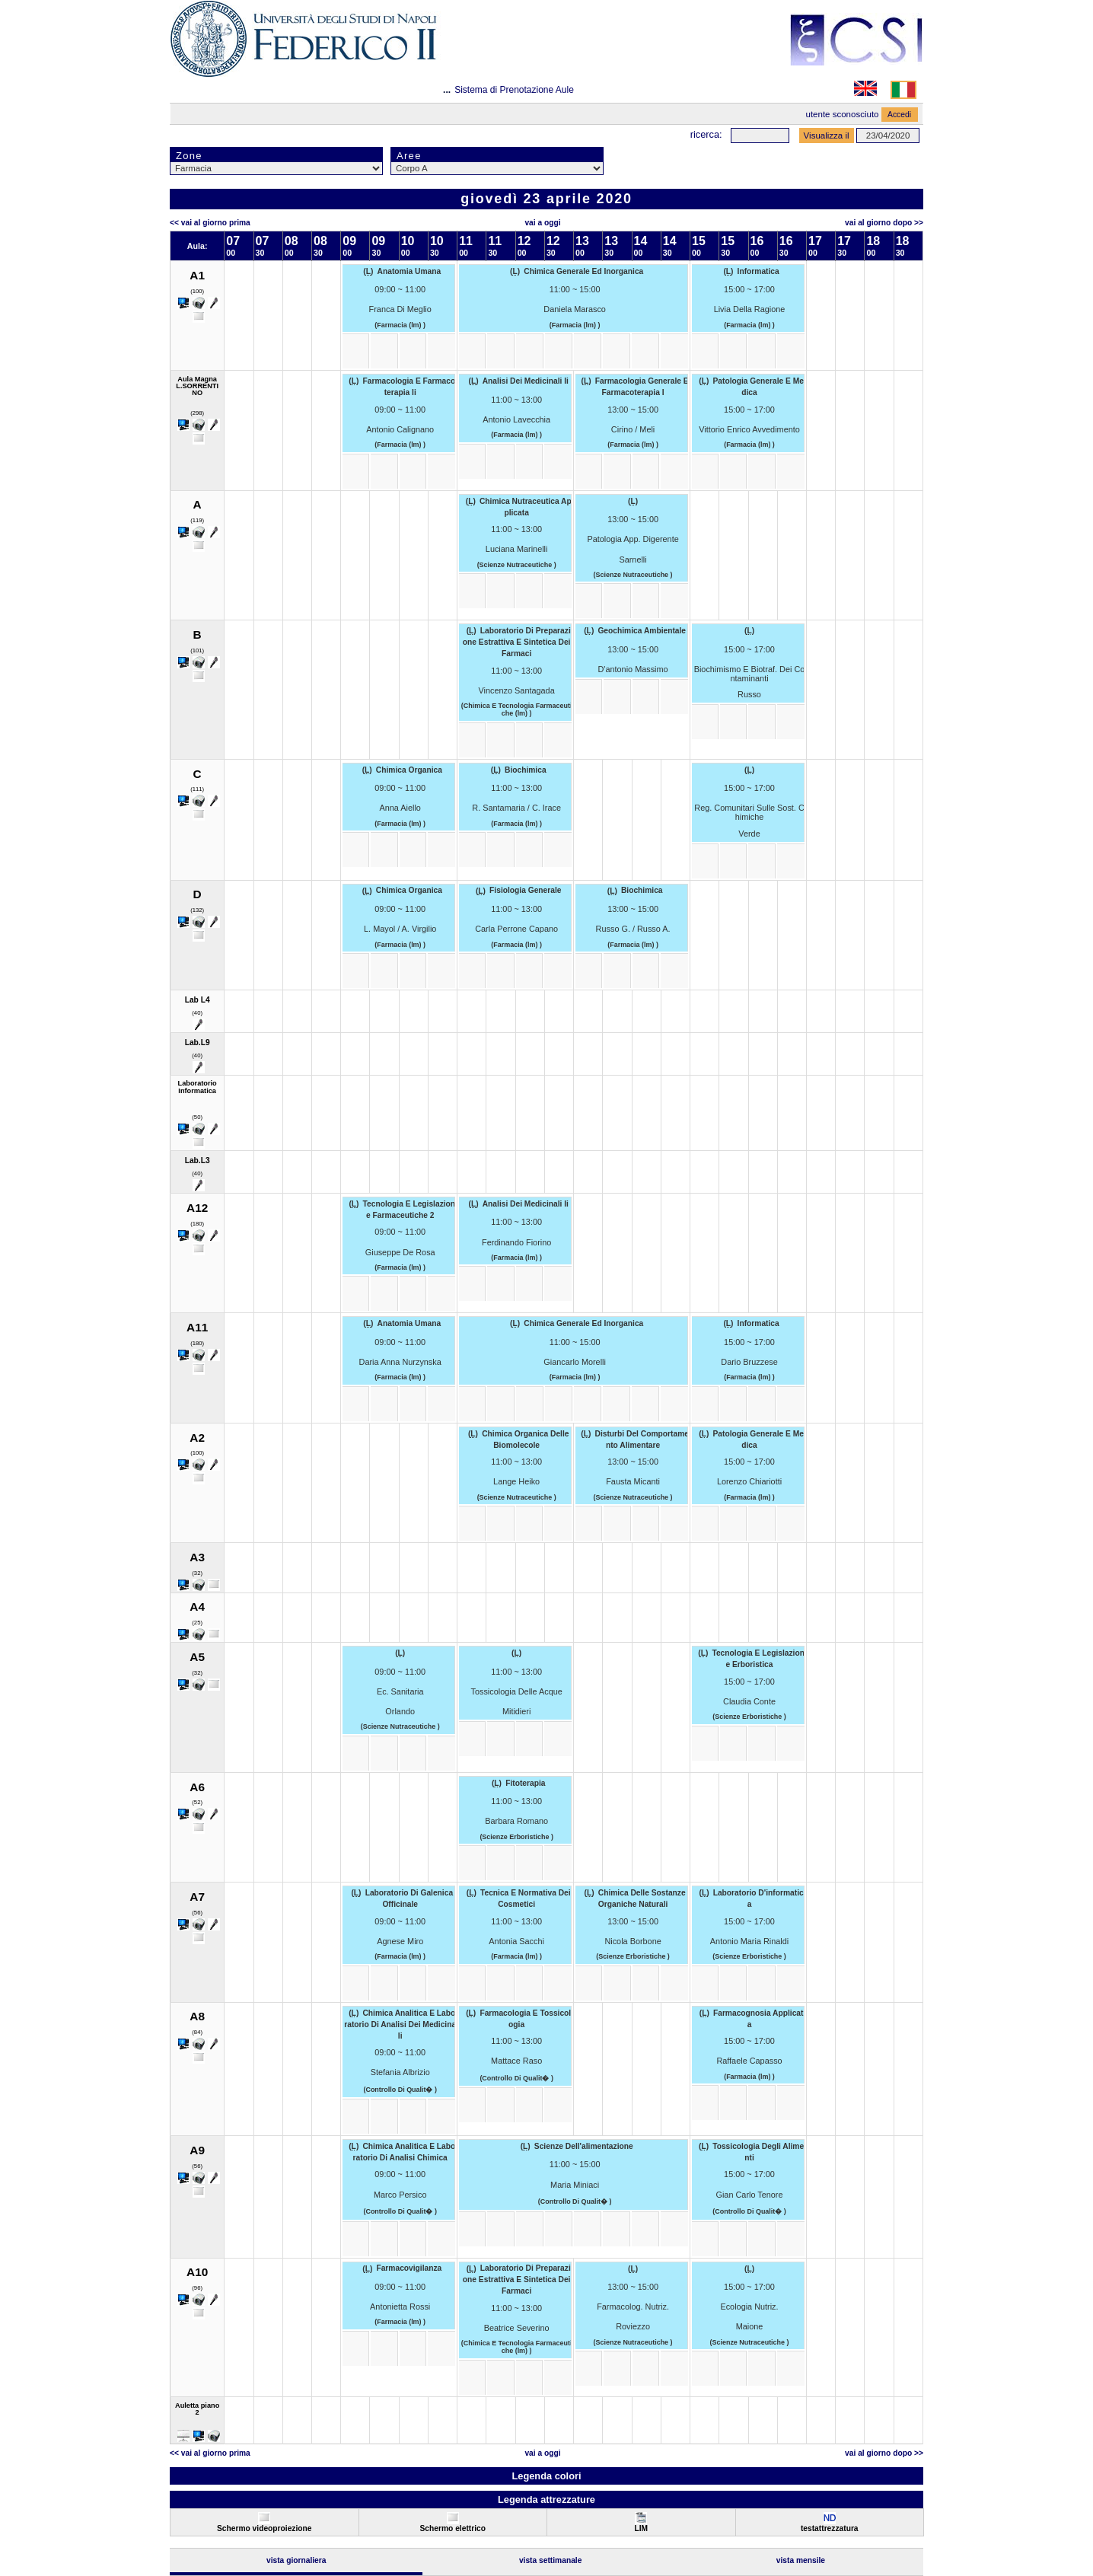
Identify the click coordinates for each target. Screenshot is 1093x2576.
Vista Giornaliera (296, 2560)
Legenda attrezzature (546, 2499)
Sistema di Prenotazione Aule (514, 89)
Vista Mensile (800, 2560)
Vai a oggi (542, 222)
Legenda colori (546, 2476)
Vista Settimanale (550, 2560)
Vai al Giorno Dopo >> (884, 222)
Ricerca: (706, 134)
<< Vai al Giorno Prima (210, 222)
